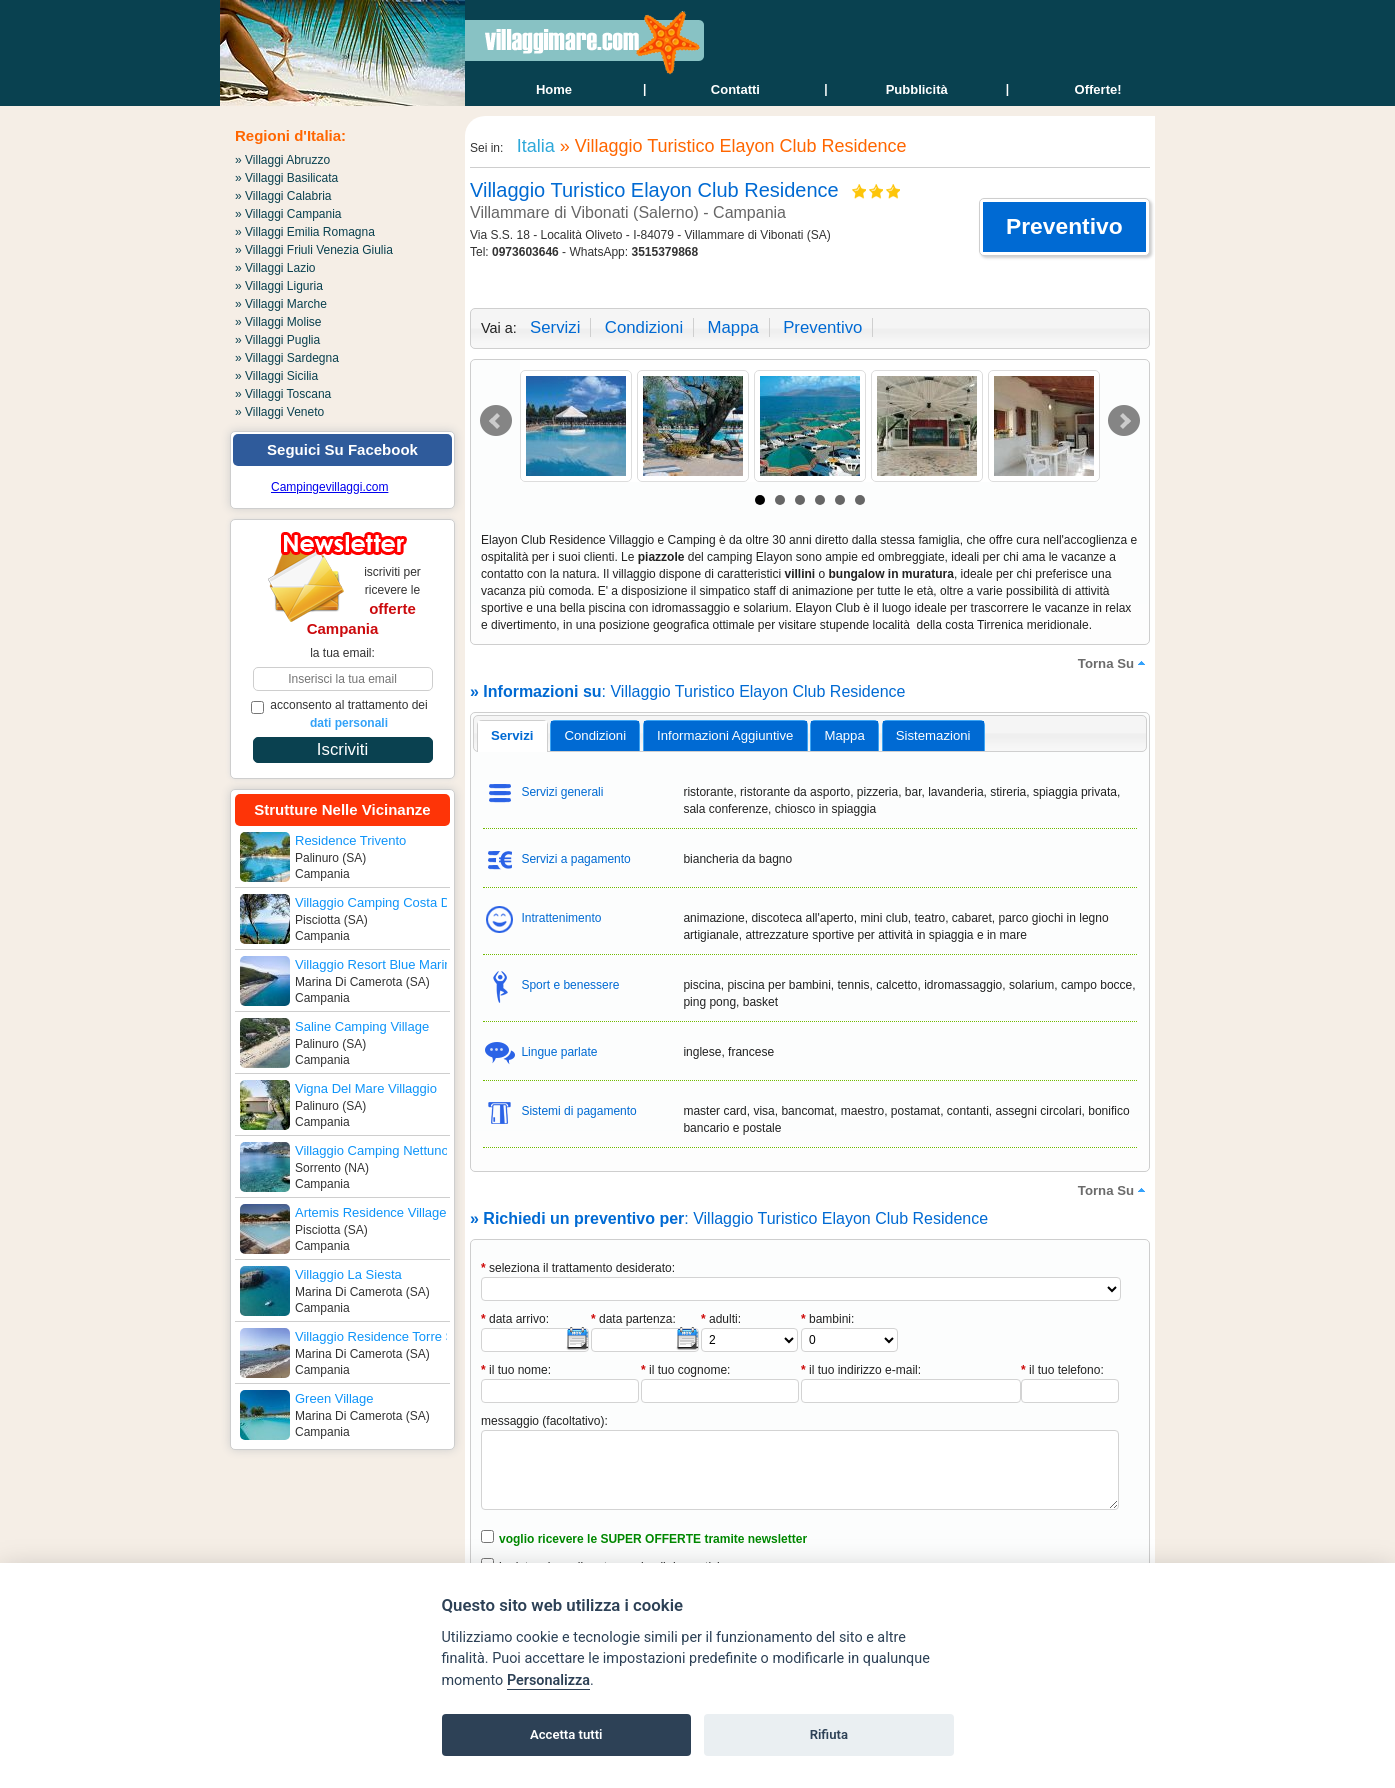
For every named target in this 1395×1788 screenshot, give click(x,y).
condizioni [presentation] (596, 735)
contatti (735, 89)
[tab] (512, 736)
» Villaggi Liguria (279, 286)
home (554, 89)
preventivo (822, 327)
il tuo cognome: (685, 1370)
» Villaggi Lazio (275, 268)
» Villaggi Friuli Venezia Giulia (314, 250)
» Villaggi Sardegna (287, 358)
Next (1124, 421)
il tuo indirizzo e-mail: (861, 1370)
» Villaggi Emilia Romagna (305, 232)
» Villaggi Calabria (283, 196)
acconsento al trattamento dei (339, 714)
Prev (496, 421)
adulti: (721, 1319)
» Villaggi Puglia (277, 340)
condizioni (644, 327)
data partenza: (633, 1319)
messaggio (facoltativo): (544, 1421)
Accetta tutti (566, 1734)
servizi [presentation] (512, 735)
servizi (555, 327)
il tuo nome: (516, 1370)
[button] (1064, 227)
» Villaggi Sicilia (276, 376)
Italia (533, 146)
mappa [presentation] (844, 735)
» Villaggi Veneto (279, 412)
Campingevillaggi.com (329, 487)
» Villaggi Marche (281, 304)
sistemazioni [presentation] (933, 735)
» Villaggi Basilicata (286, 178)
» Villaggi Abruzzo (282, 160)
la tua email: (342, 653)
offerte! (1098, 89)
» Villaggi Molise (278, 322)
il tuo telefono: (1062, 1370)
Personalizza (548, 1680)
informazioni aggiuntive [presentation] (725, 735)
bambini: (827, 1319)
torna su (1114, 663)
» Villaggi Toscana (283, 394)
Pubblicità (917, 89)
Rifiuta (829, 1734)
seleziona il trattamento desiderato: (578, 1268)
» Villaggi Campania (288, 214)
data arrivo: (515, 1319)
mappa (732, 327)
